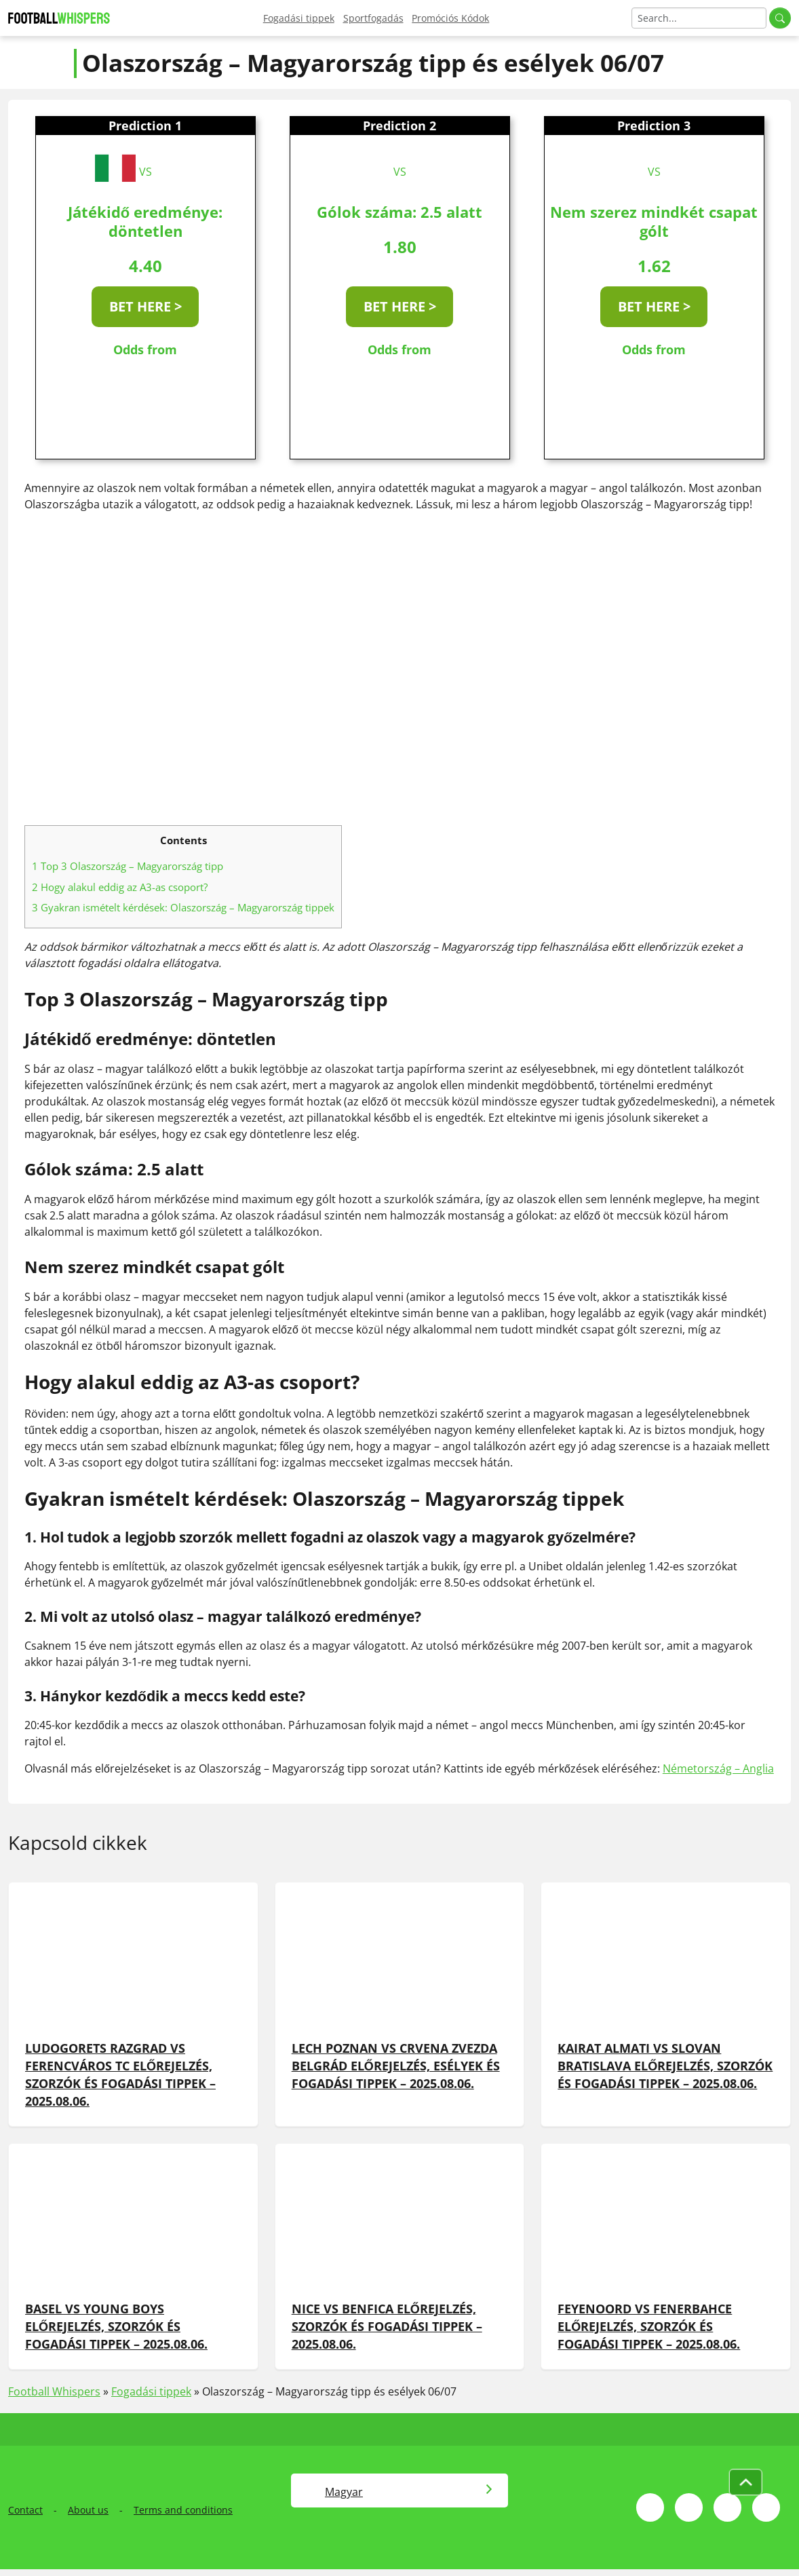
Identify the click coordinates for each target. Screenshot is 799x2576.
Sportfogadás (373, 18)
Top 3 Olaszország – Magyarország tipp (127, 866)
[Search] (698, 18)
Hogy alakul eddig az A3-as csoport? (120, 887)
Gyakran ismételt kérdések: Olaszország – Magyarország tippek (183, 907)
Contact (25, 2509)
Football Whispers (54, 2391)
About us (88, 2509)
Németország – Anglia (718, 1768)
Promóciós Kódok (450, 18)
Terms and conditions (183, 2509)
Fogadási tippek (298, 18)
